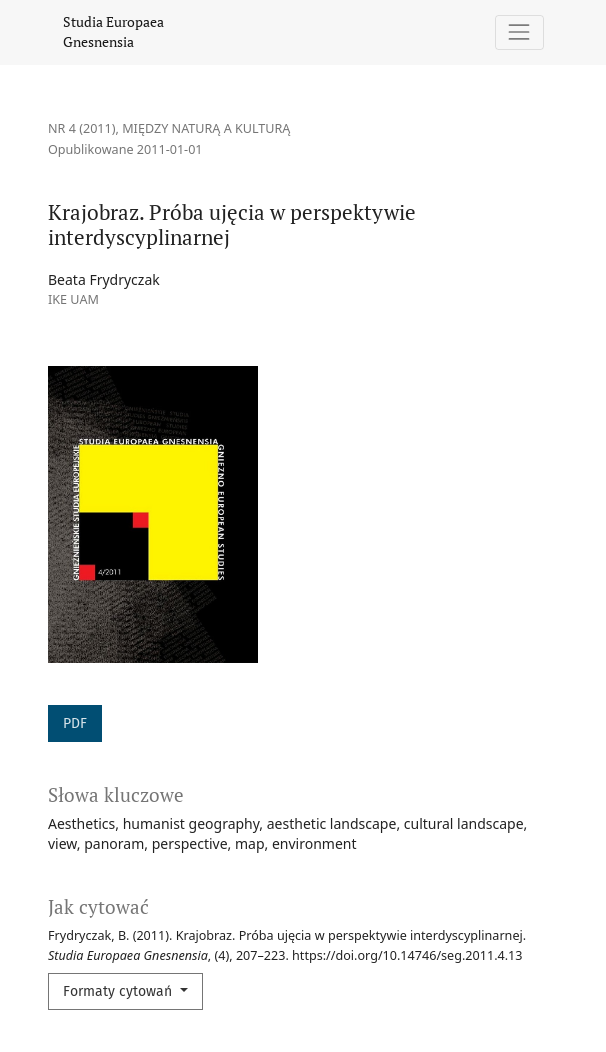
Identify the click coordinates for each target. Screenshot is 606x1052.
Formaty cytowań (119, 991)
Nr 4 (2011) (82, 128)
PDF (75, 723)
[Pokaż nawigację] (519, 32)
